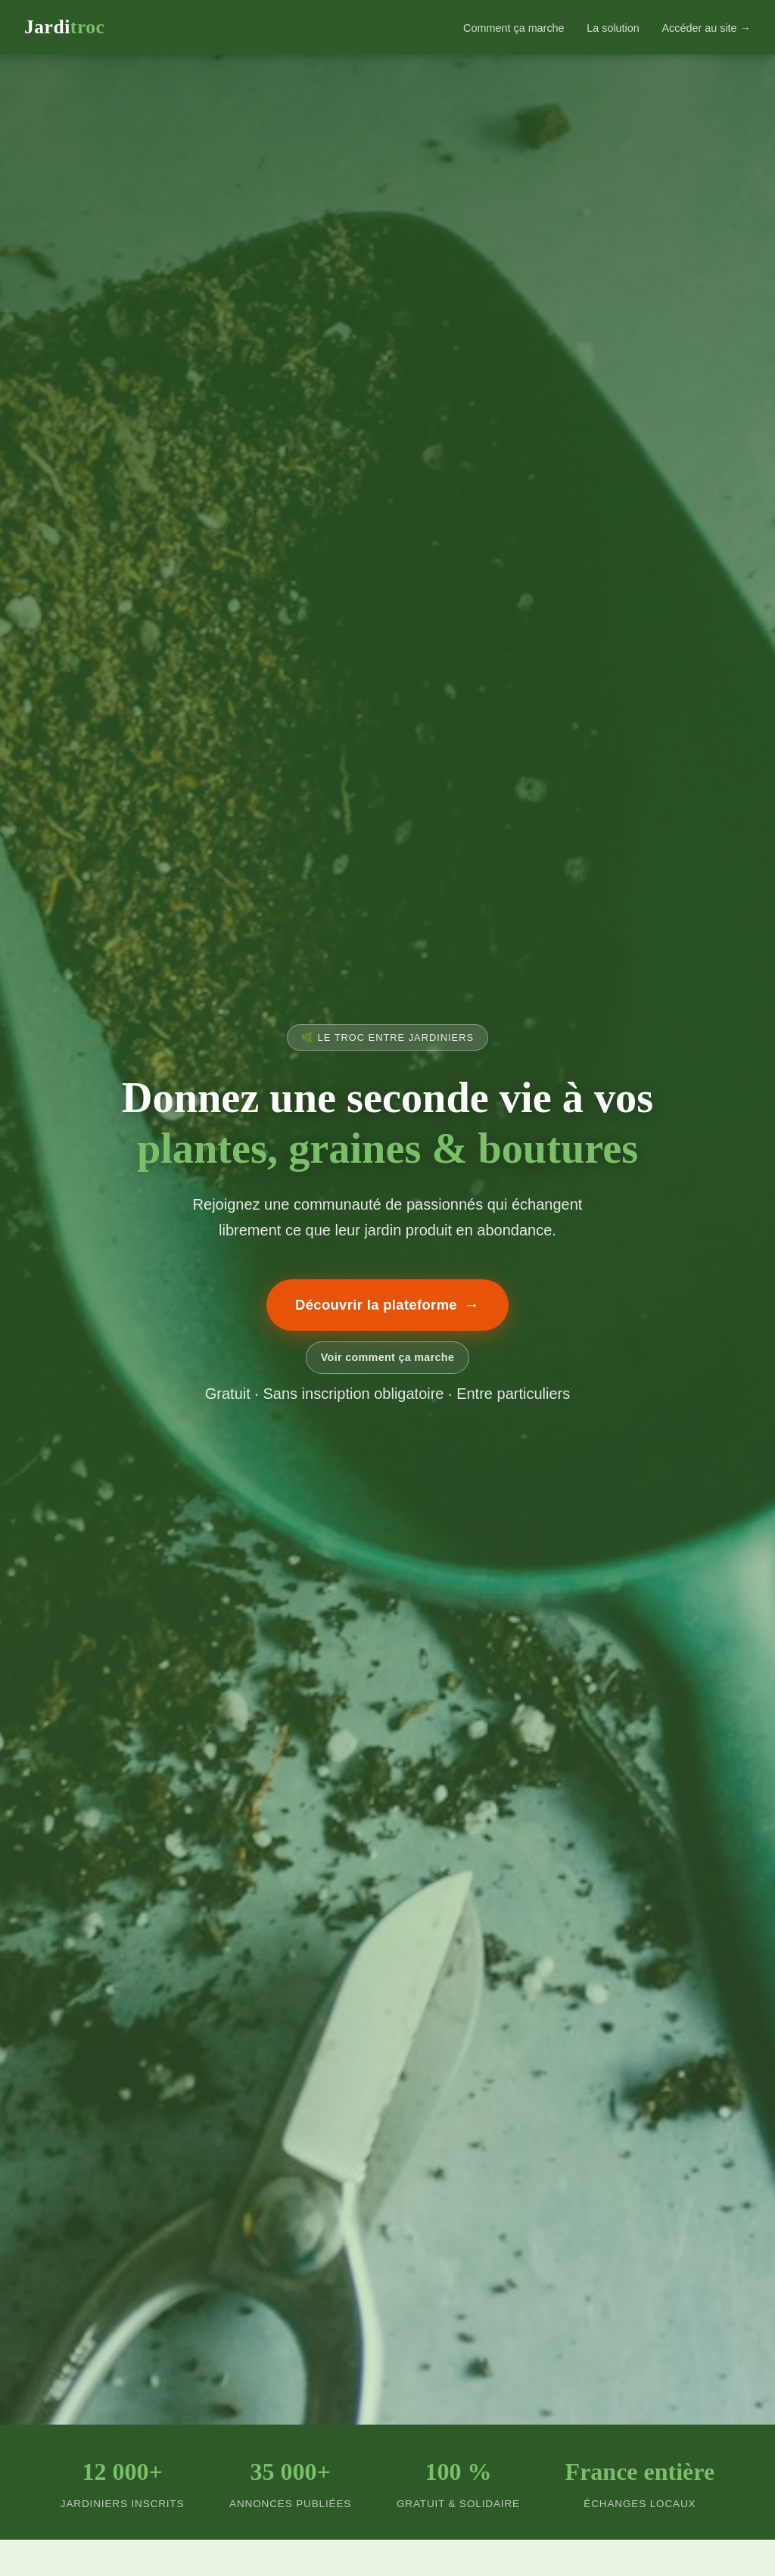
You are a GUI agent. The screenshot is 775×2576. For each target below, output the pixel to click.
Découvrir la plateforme (387, 1304)
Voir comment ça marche (387, 1357)
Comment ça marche (514, 28)
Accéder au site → (706, 28)
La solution (613, 28)
